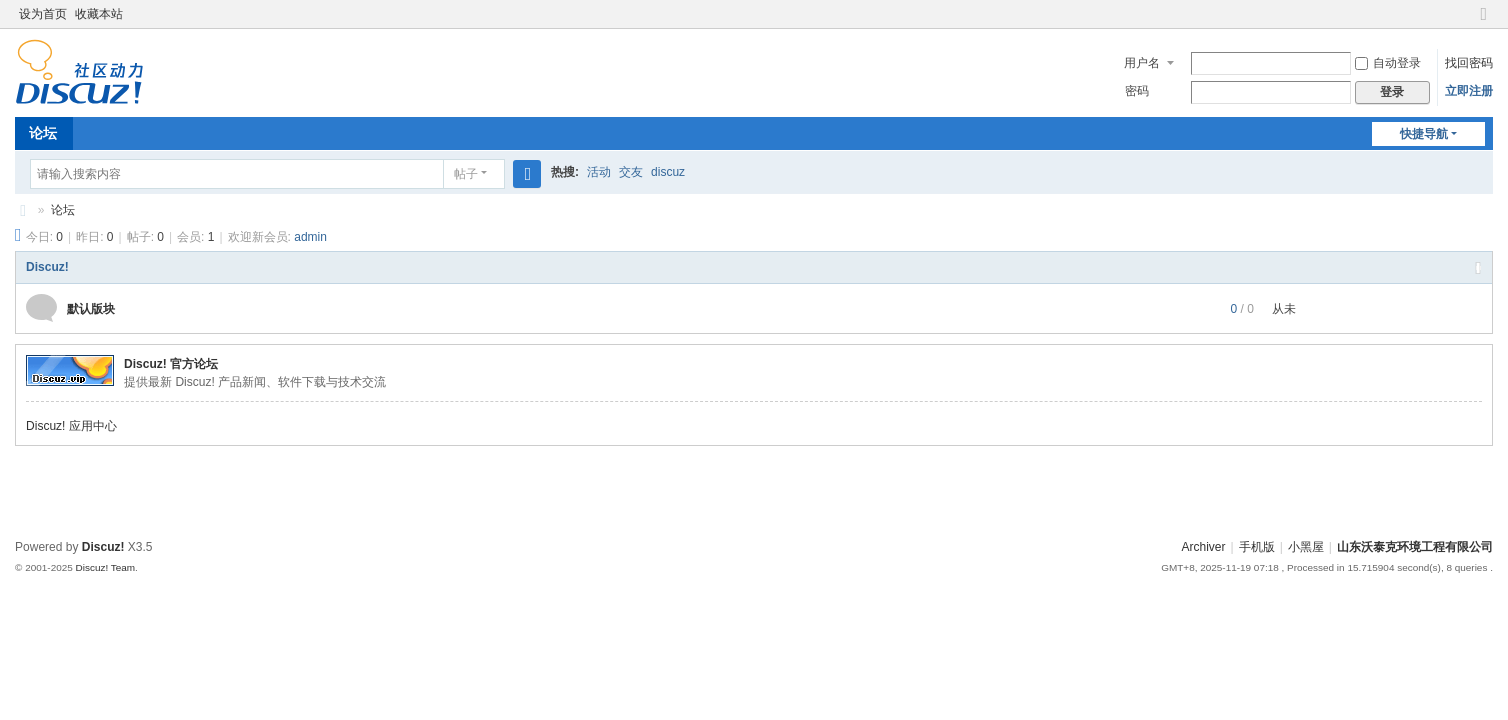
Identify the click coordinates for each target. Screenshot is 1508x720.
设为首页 (43, 14)
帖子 (466, 174)
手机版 (1257, 547)
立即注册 (1469, 91)
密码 (1137, 91)
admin (310, 237)
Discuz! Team (106, 567)
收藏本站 (99, 14)
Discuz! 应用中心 (71, 426)
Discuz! (47, 267)
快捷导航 (1424, 134)
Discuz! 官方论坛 (171, 364)
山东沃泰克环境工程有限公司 (23, 210)
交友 (631, 172)
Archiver (1204, 547)
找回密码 (1469, 63)
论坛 (43, 133)
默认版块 (91, 309)
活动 (599, 172)
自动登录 (1388, 63)
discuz (668, 172)
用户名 (1142, 63)
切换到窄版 (1484, 22)
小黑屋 (1306, 547)
